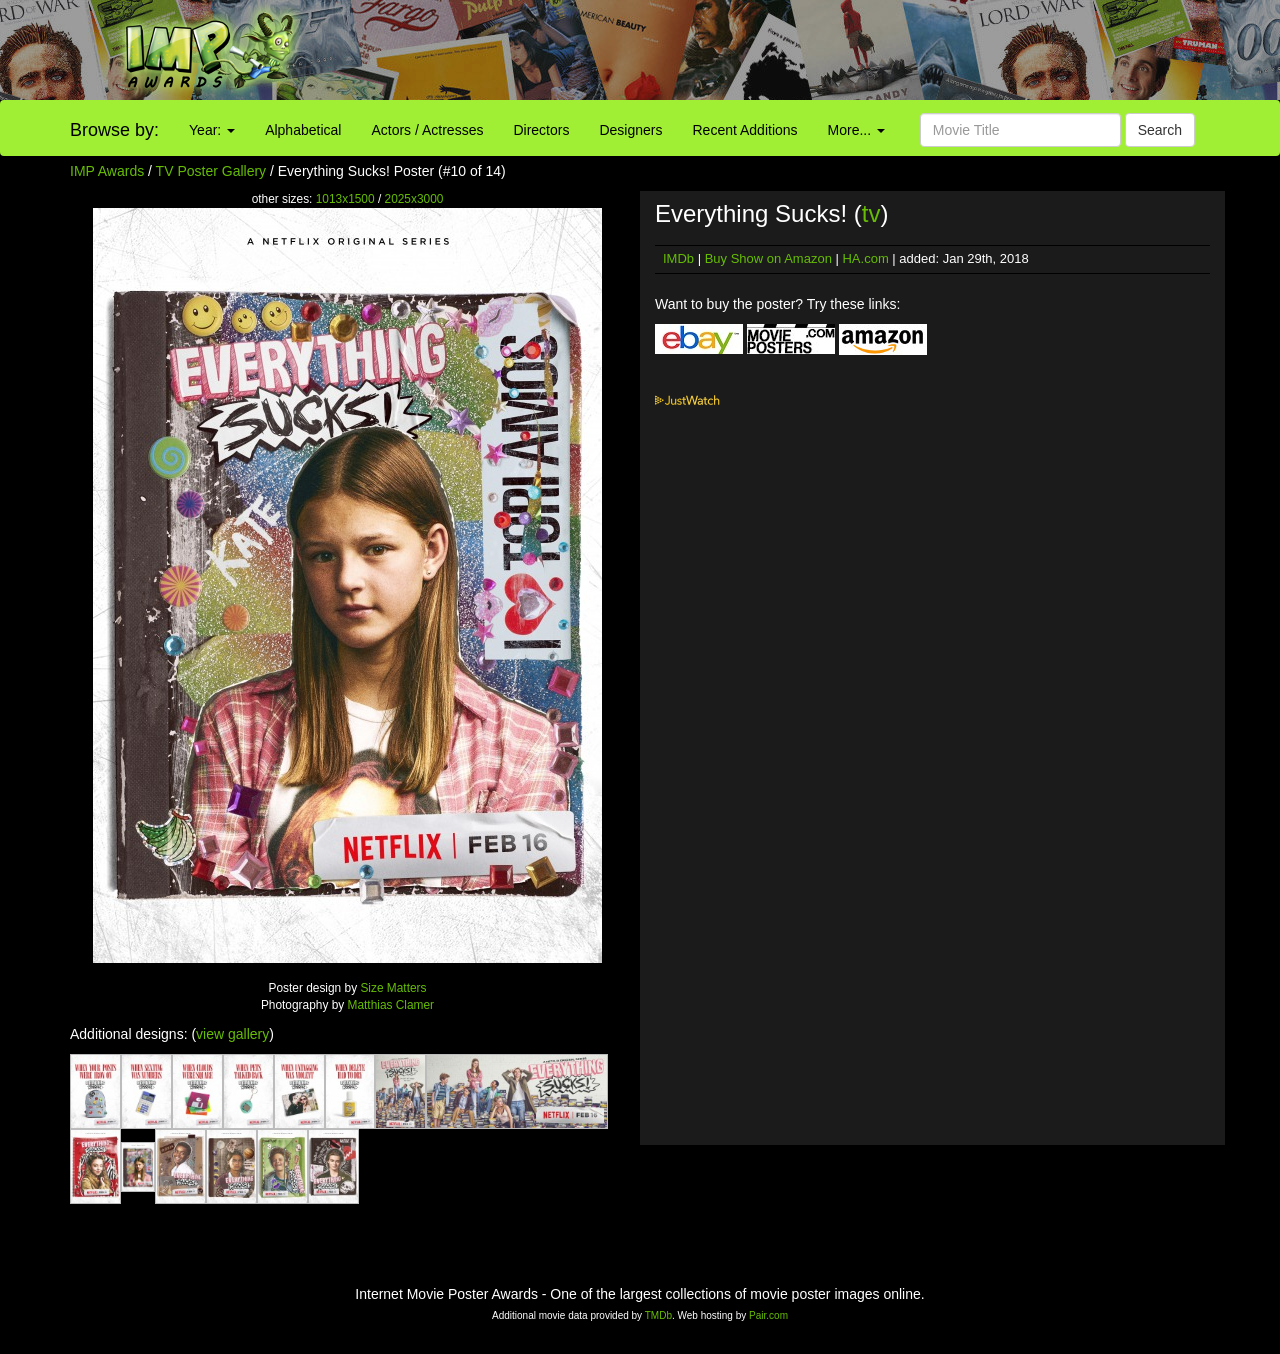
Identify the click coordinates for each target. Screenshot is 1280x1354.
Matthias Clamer (391, 1005)
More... (856, 130)
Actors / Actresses (427, 130)
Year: (212, 130)
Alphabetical (303, 130)
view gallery (232, 1034)
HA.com (865, 258)
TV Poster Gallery (211, 171)
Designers (630, 130)
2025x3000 (414, 199)
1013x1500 (345, 199)
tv (871, 213)
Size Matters (393, 988)
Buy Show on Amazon (768, 258)
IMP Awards (107, 171)
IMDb (678, 258)
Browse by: (114, 130)
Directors (541, 130)
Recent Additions (745, 130)
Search (1160, 130)
